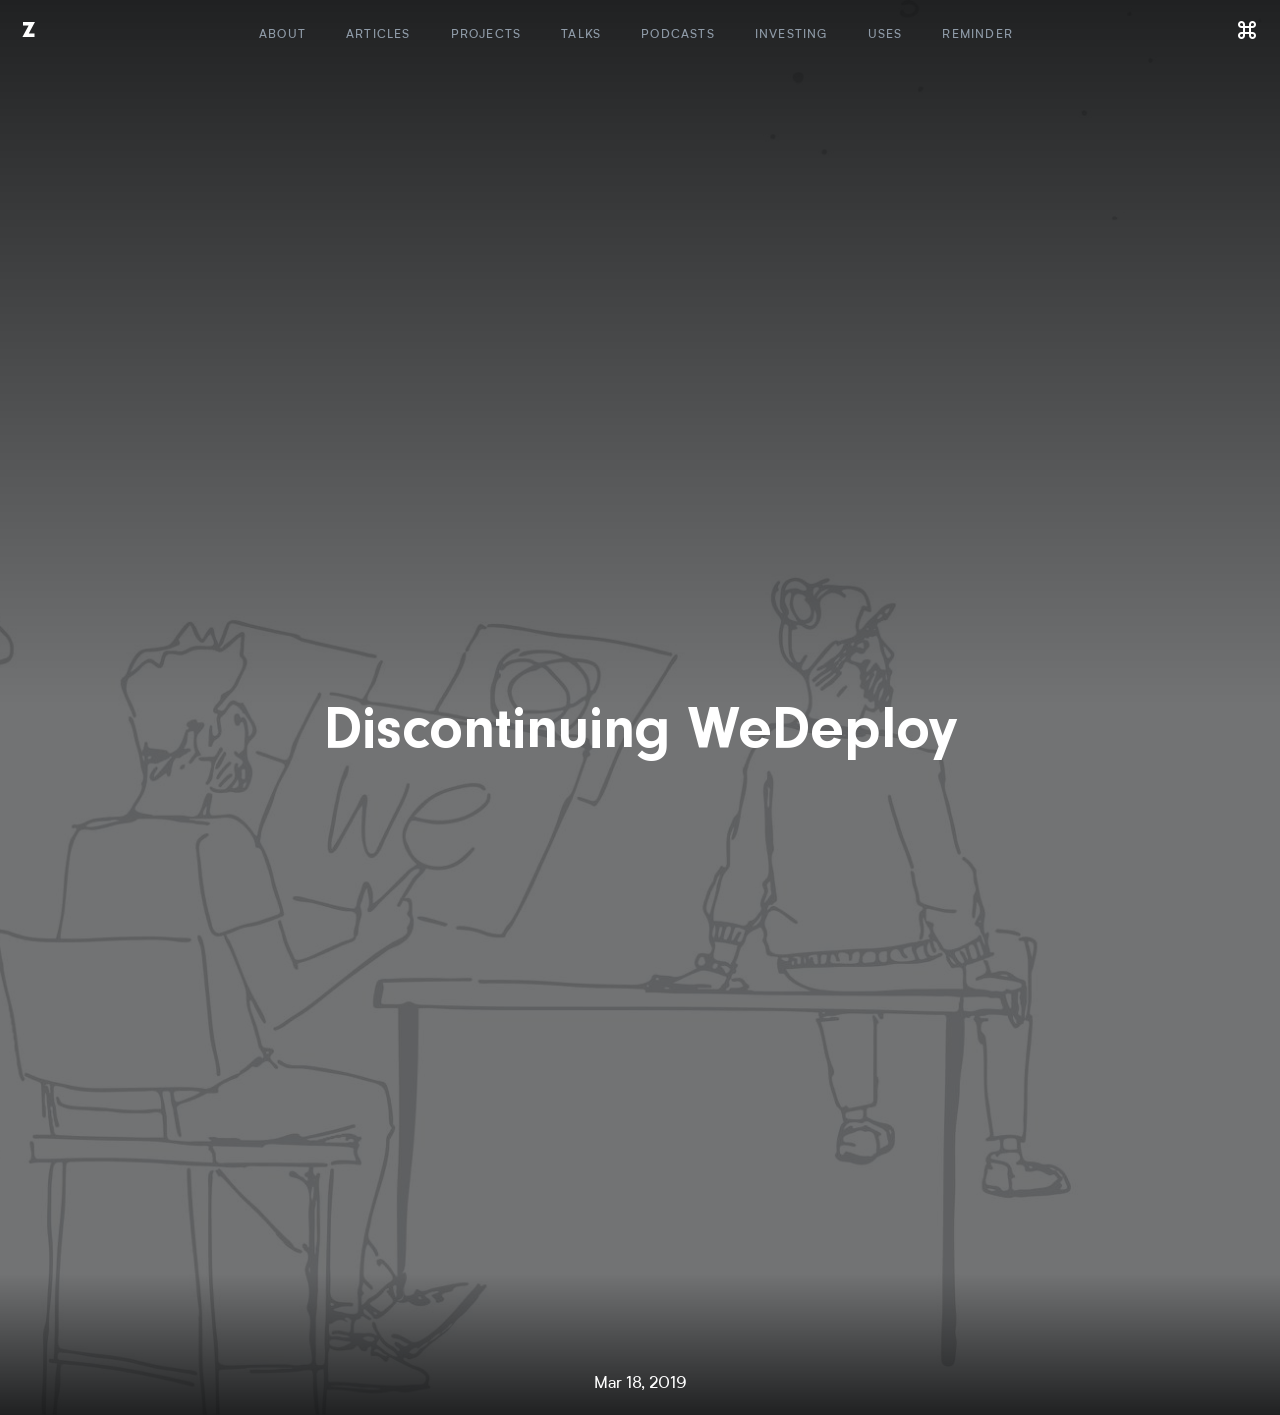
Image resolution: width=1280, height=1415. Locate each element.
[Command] (1247, 30)
